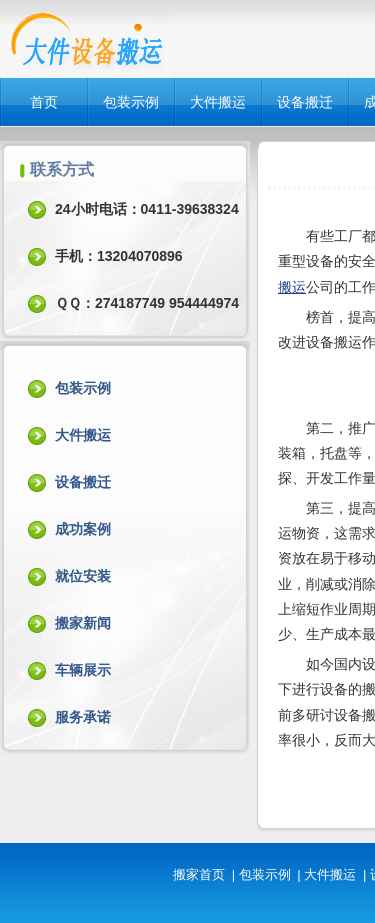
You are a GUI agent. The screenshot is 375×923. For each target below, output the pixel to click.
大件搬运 (218, 102)
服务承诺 (83, 717)
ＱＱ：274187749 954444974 (147, 303)
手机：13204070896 (119, 256)
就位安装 (83, 576)
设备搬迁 (305, 102)
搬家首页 (199, 874)
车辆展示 (83, 670)
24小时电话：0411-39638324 (147, 209)
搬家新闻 (83, 623)
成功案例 (83, 529)
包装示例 (131, 102)
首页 (44, 102)
